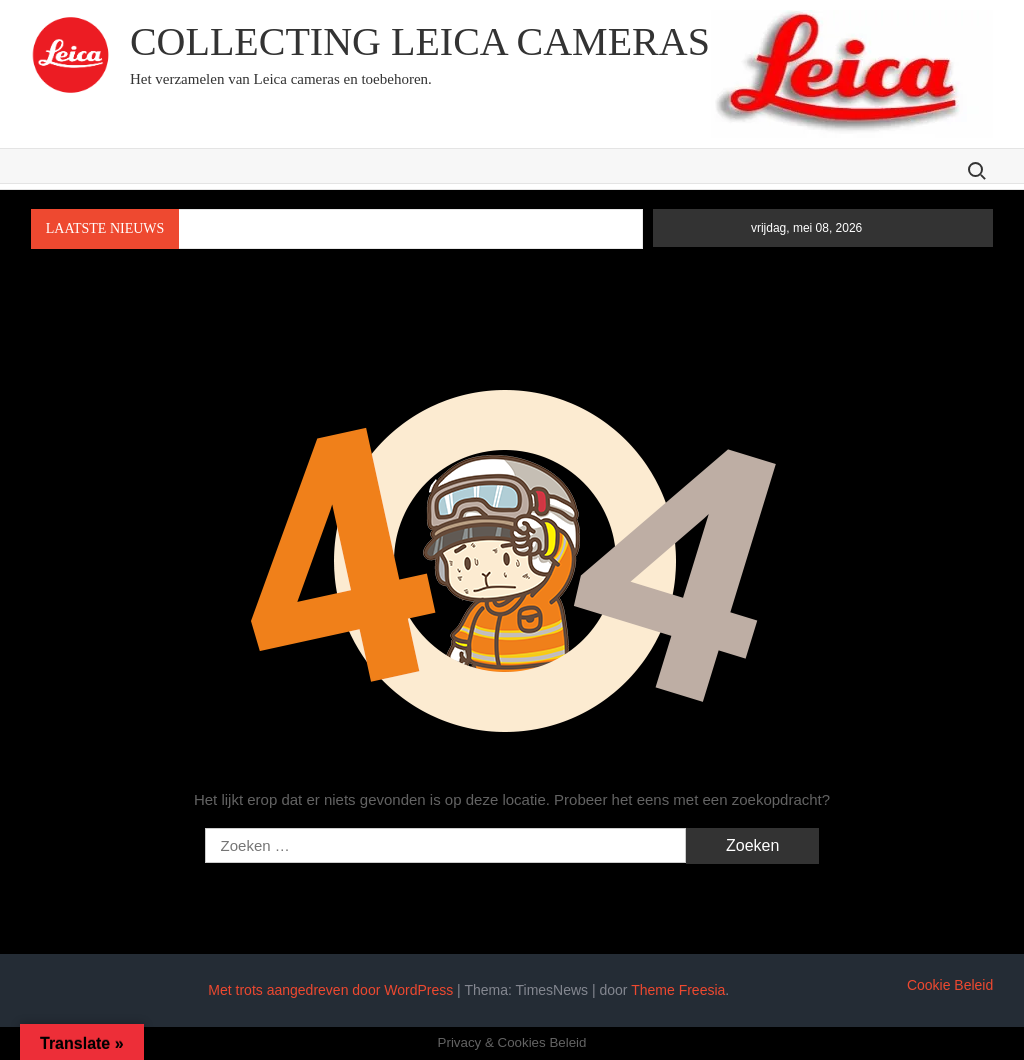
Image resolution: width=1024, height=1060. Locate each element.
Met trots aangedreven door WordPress (330, 990)
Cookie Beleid (950, 985)
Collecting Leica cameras (420, 41)
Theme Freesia (678, 990)
